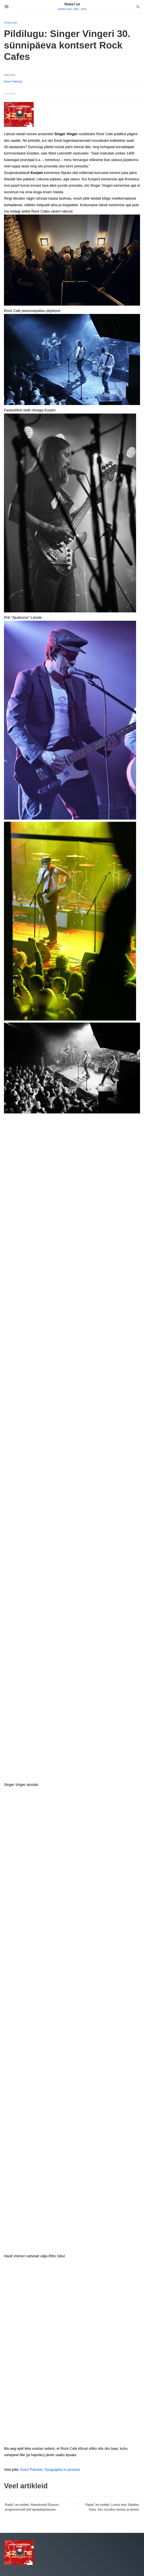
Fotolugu (10, 22)
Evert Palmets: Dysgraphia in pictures (50, 2470)
